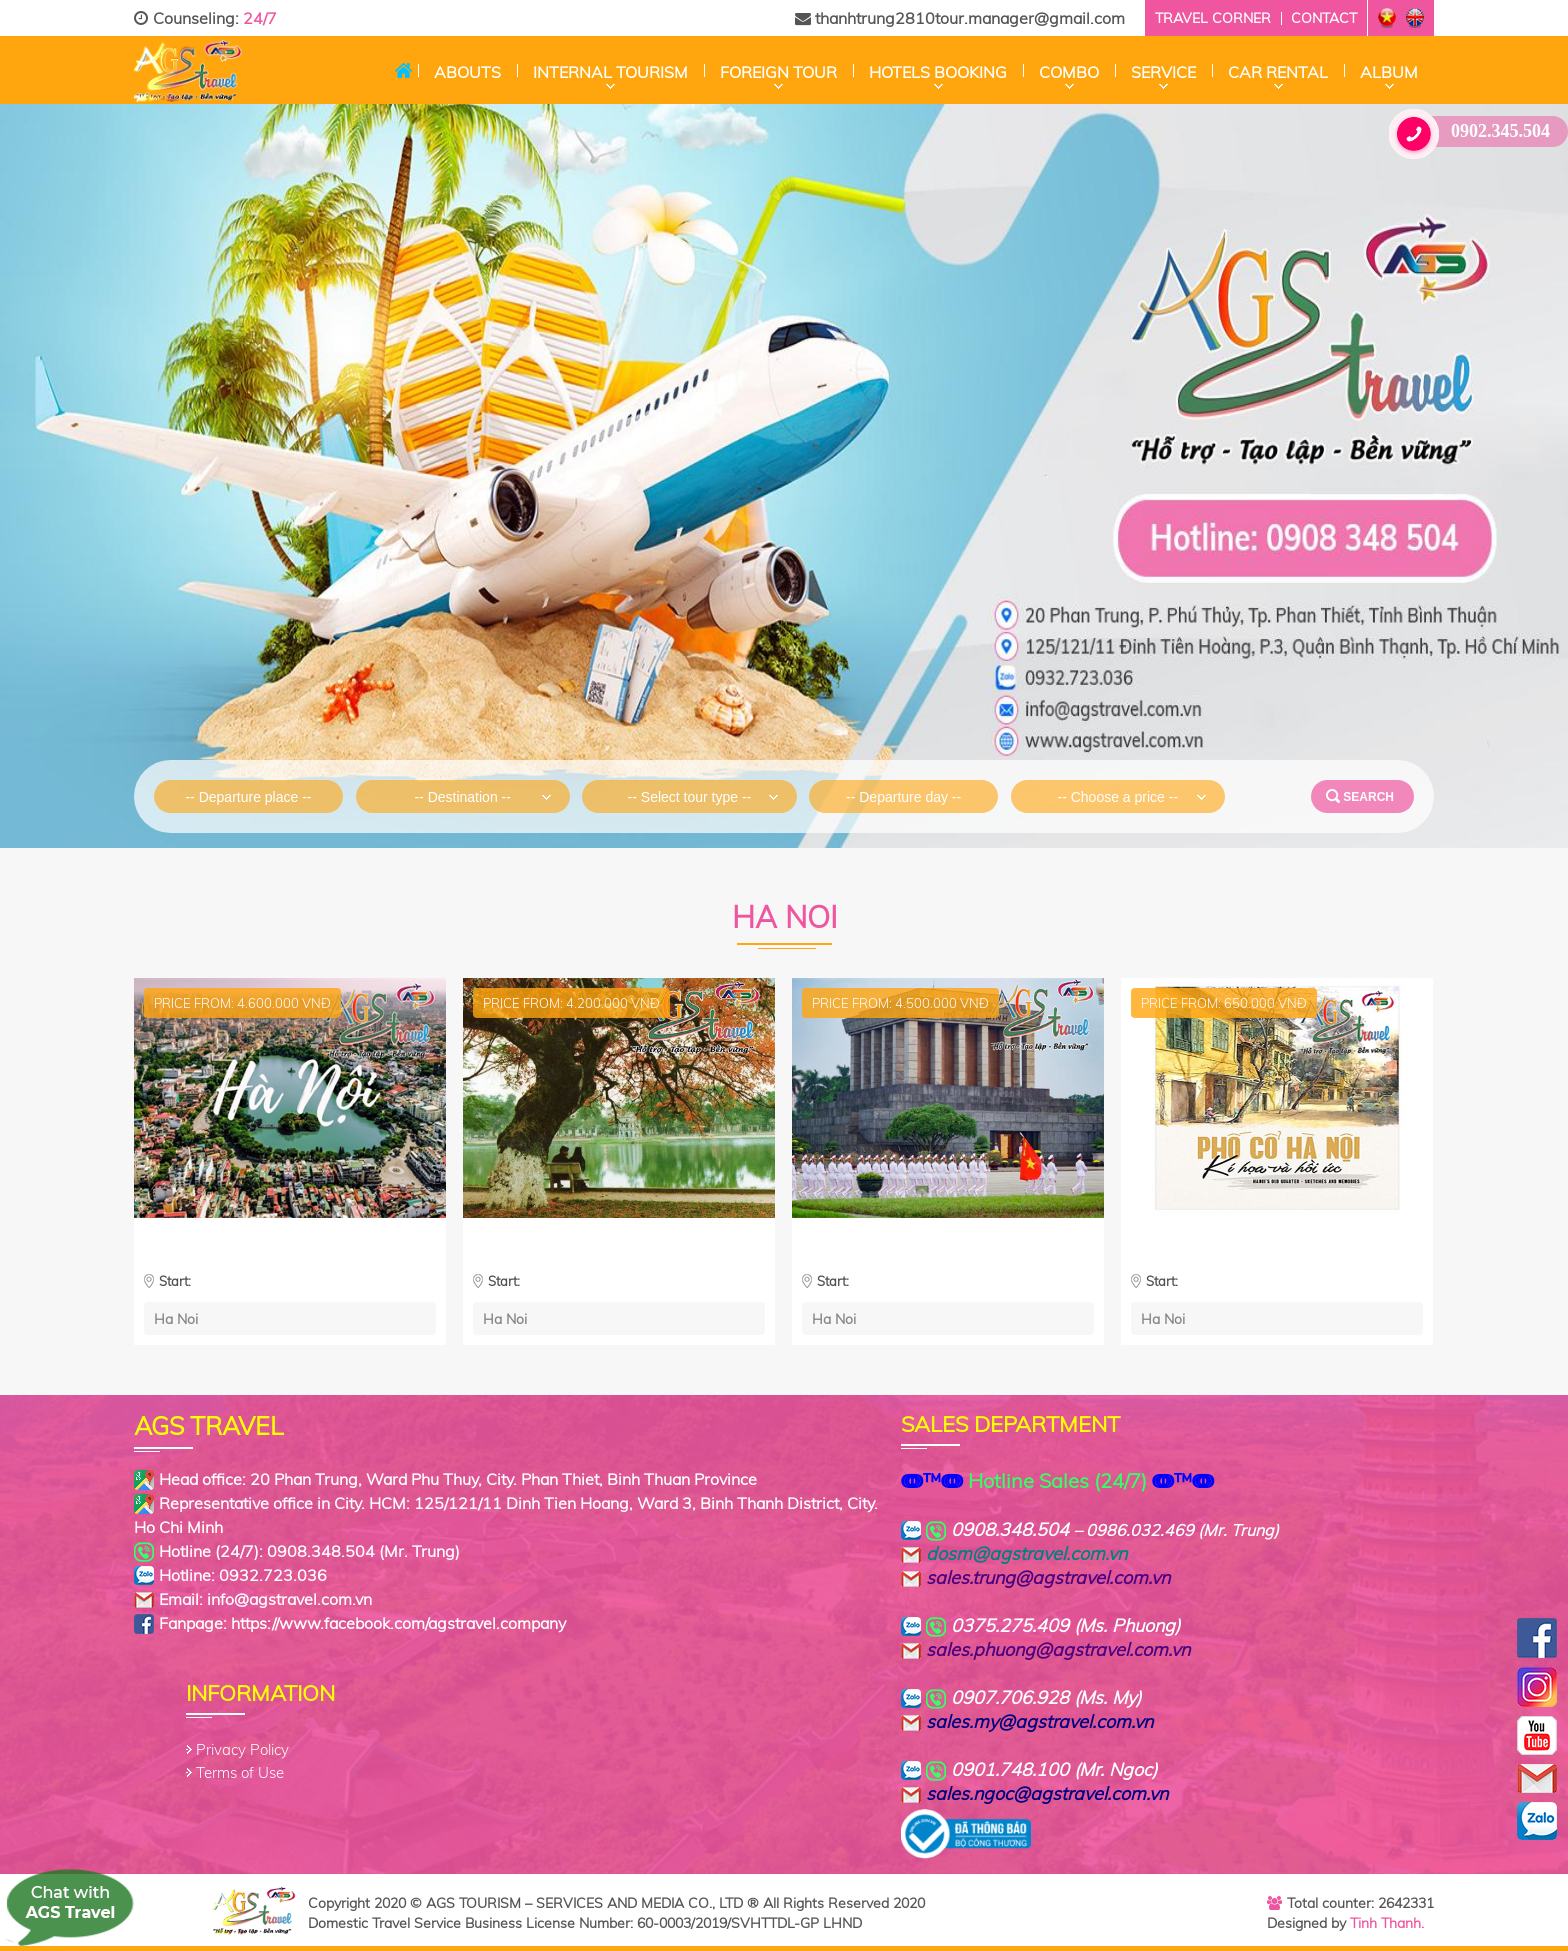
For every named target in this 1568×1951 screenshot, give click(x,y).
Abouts (467, 72)
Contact (1324, 18)
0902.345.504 (1477, 131)
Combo (1069, 72)
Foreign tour (778, 72)
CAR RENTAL (1278, 72)
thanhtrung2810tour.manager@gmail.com (960, 18)
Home (403, 70)
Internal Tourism (610, 72)
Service (1163, 72)
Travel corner (1213, 18)
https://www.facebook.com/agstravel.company (398, 1623)
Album (1389, 72)
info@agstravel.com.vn (289, 1599)
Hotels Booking (938, 72)
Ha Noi (176, 1318)
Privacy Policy (242, 1749)
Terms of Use (240, 1772)
